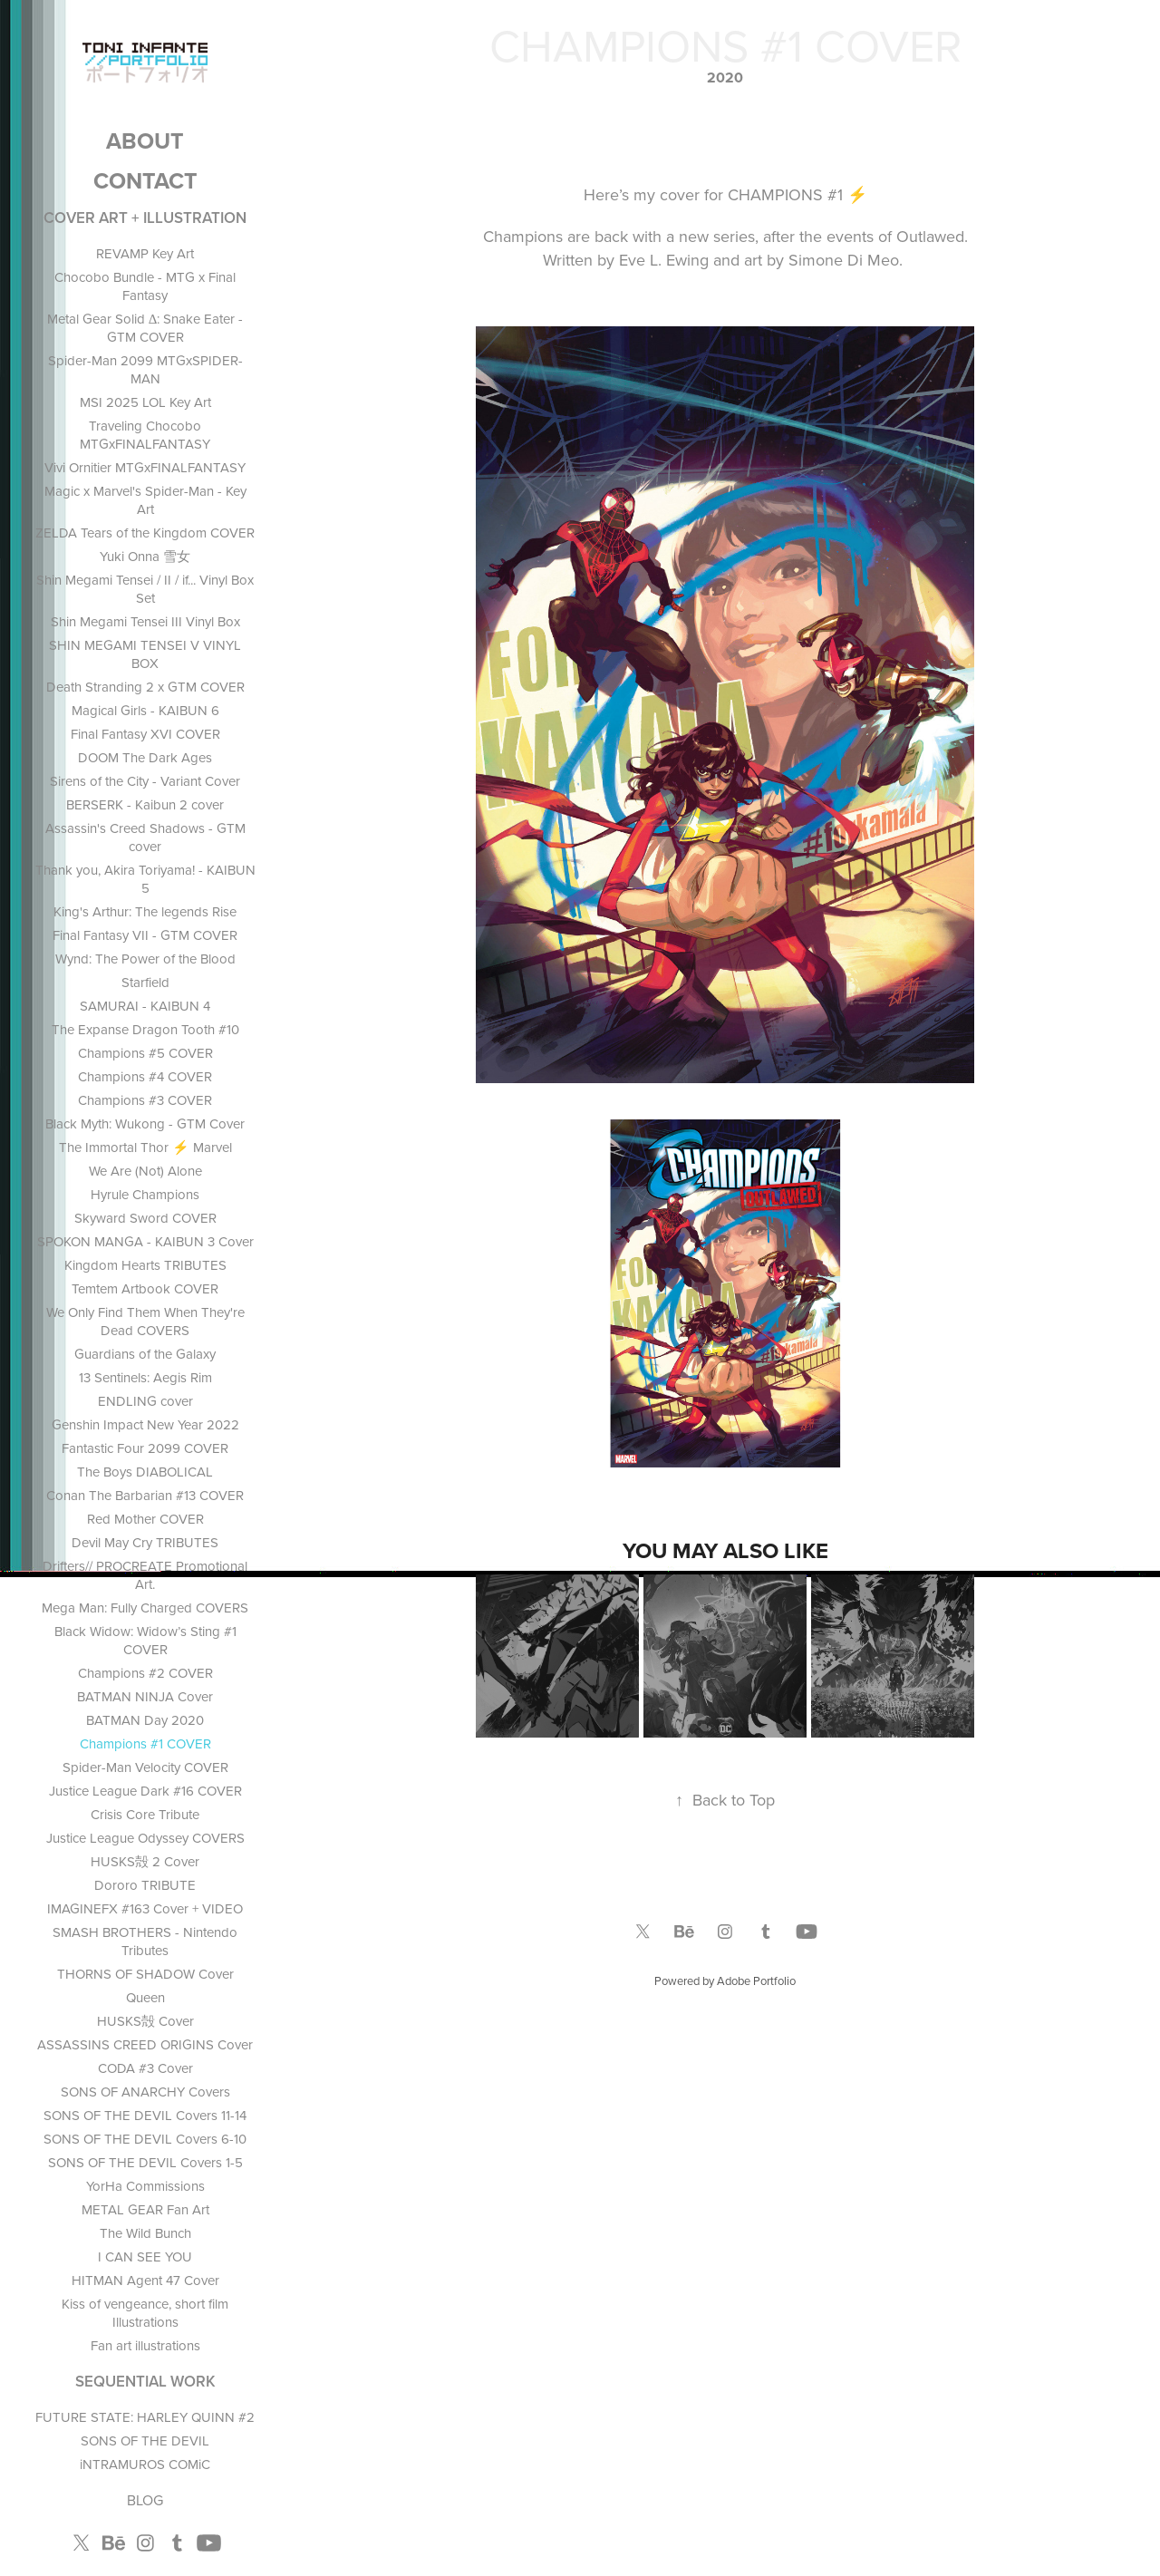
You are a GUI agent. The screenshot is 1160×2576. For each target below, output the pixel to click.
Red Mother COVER (145, 1518)
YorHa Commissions (145, 2185)
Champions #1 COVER (145, 1743)
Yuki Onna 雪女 (145, 556)
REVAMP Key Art (145, 253)
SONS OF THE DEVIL (145, 2440)
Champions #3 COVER (145, 1099)
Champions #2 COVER (145, 1672)
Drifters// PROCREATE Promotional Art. (145, 1574)
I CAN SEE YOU (145, 2256)
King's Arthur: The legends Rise (145, 911)
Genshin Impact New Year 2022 (145, 1424)
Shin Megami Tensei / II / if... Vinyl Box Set (145, 588)
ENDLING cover (145, 1400)
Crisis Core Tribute (145, 1814)
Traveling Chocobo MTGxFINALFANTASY (145, 434)
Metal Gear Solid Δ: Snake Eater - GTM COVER (145, 327)
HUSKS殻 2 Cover (145, 1861)
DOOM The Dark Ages (145, 757)
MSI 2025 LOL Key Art (145, 402)
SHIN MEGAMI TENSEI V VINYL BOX (145, 654)
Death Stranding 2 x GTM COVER (145, 686)
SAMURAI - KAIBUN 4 (145, 1005)
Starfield (145, 982)
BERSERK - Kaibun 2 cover (145, 804)
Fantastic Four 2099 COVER (145, 1447)
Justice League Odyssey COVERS (145, 1837)
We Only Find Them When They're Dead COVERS (145, 1321)
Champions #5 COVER (145, 1052)
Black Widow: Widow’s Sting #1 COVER (145, 1640)
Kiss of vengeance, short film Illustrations (145, 2312)
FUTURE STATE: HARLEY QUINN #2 (145, 2416)
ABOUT (145, 140)
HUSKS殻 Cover (145, 2020)
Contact (145, 180)
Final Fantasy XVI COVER (145, 733)
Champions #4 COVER (145, 1076)
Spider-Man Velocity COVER (145, 1767)
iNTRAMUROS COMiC (145, 2464)
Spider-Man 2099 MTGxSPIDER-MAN (145, 369)
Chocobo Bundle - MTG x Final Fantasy (145, 286)
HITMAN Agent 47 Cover (145, 2280)
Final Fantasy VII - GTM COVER (145, 934)
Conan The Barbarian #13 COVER (145, 1495)
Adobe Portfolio (756, 1980)
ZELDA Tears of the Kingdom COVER (145, 532)
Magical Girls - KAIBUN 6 (145, 710)
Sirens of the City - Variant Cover (145, 780)
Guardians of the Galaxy (145, 1353)
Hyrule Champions (145, 1194)
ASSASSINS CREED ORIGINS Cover (145, 2044)
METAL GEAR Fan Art (145, 2209)
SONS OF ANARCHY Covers (145, 2091)
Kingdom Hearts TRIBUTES (145, 1264)
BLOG (145, 2500)
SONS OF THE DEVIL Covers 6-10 (145, 2138)
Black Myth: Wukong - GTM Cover (145, 1123)
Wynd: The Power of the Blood (145, 958)
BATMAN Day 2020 (145, 1719)
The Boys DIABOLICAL (145, 1471)
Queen (145, 1997)
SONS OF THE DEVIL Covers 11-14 (145, 2115)
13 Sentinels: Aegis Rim (145, 1377)
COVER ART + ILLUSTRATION (145, 217)
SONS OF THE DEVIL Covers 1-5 (145, 2162)
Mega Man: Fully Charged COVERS (145, 1607)
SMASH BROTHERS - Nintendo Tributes (145, 1941)
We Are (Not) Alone (145, 1170)
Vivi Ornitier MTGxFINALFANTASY (145, 467)
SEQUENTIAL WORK (145, 2381)
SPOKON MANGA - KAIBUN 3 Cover (145, 1241)
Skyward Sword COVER (145, 1217)
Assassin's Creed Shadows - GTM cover (145, 837)
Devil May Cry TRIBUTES (145, 1542)
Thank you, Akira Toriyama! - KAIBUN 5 (145, 878)
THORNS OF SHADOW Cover (145, 1973)
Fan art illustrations (145, 2345)
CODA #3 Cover (145, 2067)
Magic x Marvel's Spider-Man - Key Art (145, 499)
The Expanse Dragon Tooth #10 (145, 1029)
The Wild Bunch (145, 2232)
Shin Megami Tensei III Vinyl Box (145, 621)
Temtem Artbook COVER (145, 1288)
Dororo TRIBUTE (145, 1884)
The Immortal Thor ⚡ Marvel (145, 1147)
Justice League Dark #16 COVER (145, 1790)
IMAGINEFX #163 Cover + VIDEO (145, 1908)
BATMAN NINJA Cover (145, 1696)
